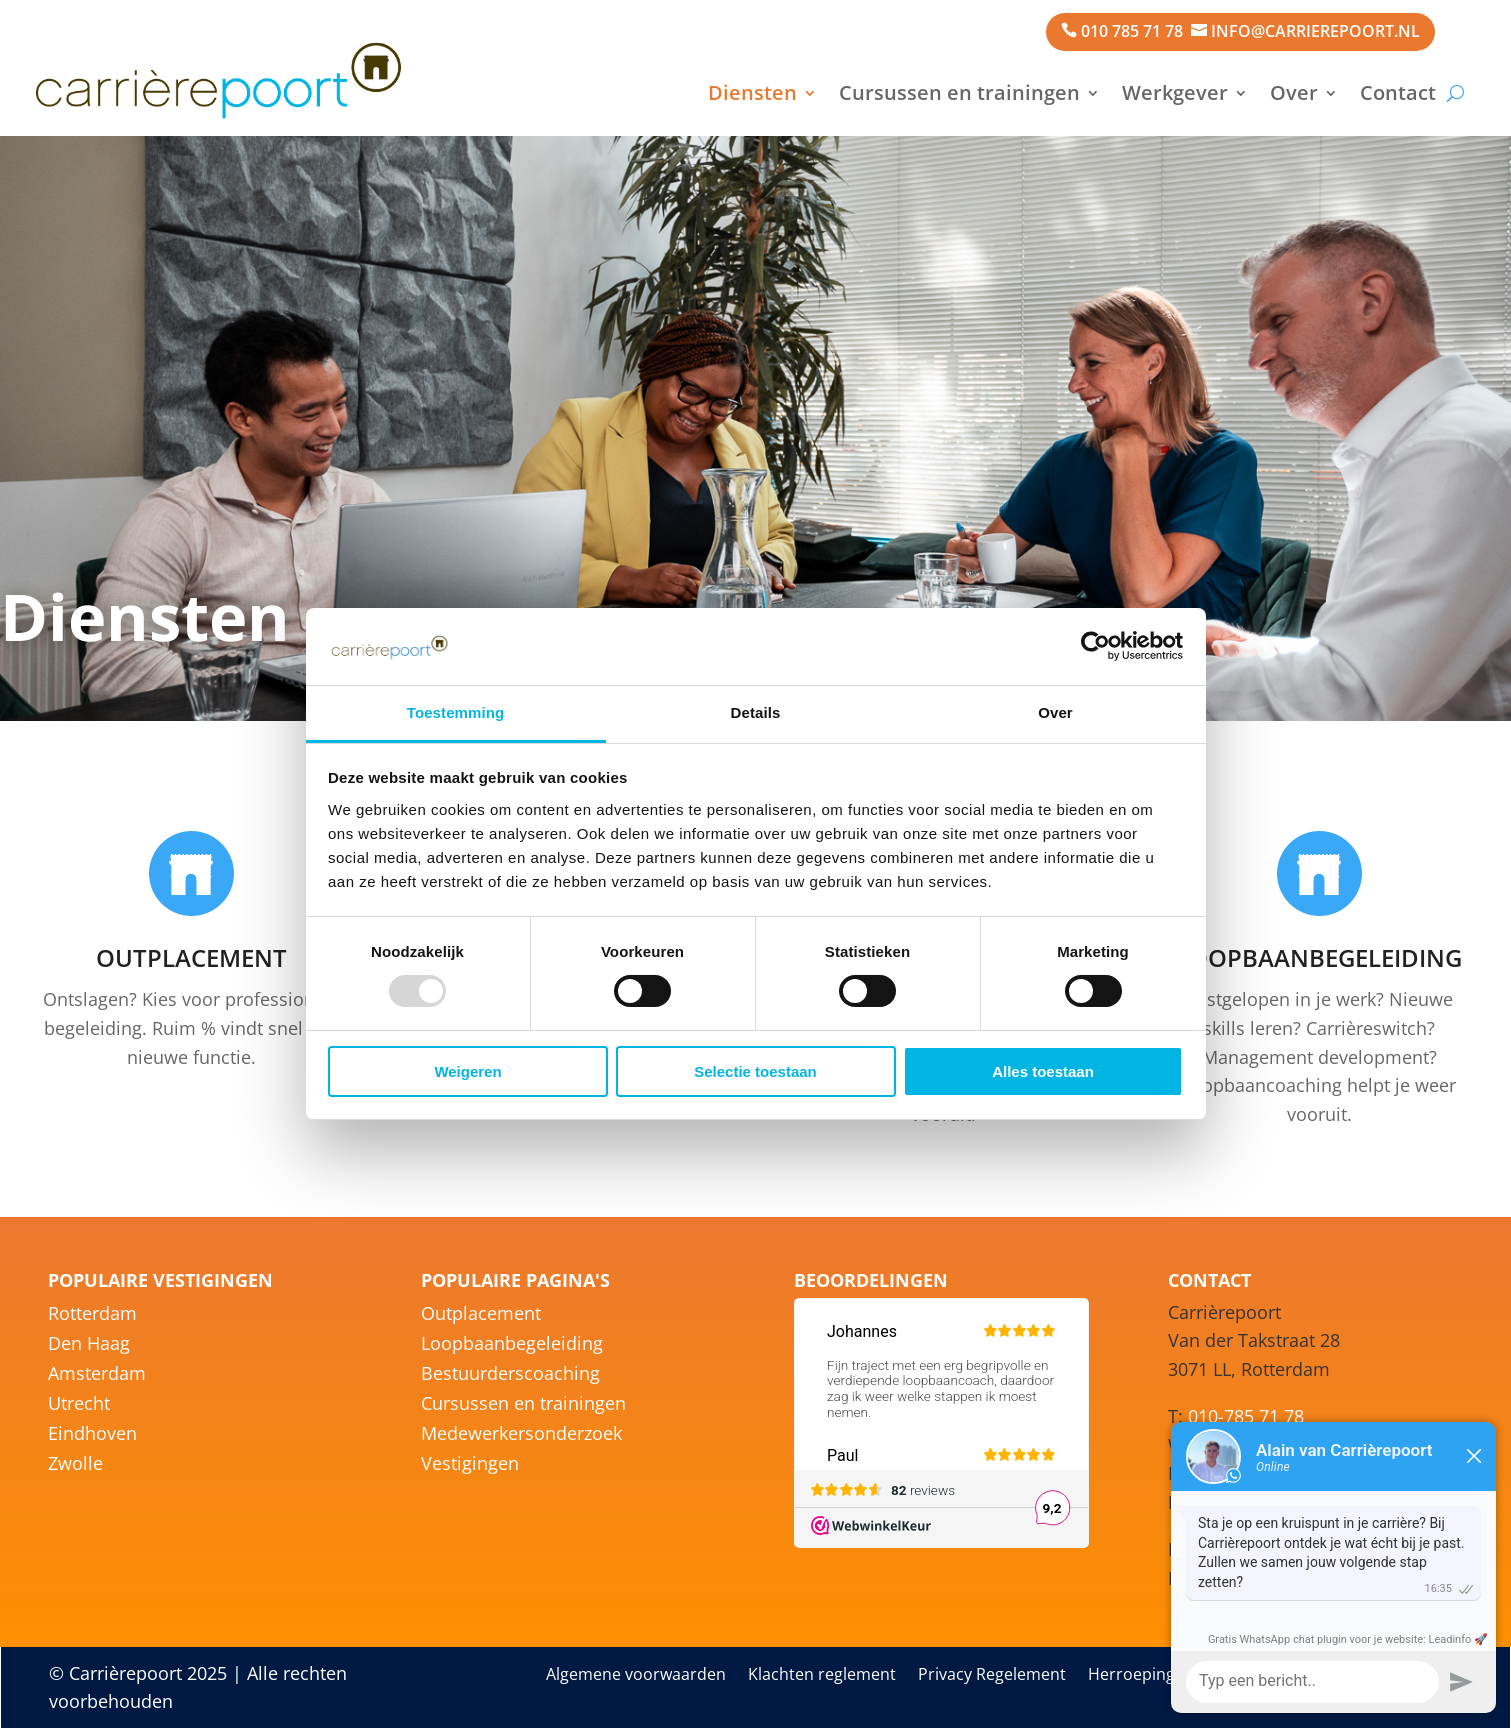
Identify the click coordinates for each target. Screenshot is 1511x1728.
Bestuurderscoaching (510, 1375)
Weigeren (467, 1071)
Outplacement (481, 1315)
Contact (1398, 92)
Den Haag (89, 1345)
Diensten (752, 92)
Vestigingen (470, 1465)
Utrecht (79, 1405)
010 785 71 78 (1132, 31)
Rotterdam (92, 1315)
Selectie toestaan (755, 1071)
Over (1294, 92)
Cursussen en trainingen (959, 92)
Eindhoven (92, 1435)
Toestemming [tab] (456, 712)
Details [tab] (756, 712)
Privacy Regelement (992, 1676)
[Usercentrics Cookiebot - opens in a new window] (1095, 646)
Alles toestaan (1043, 1071)
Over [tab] (1055, 712)
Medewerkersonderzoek (521, 1435)
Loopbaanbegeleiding (512, 1345)
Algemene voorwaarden (636, 1676)
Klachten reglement (822, 1676)
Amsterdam (97, 1375)
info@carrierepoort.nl (1315, 31)
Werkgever (1175, 92)
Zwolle (75, 1465)
